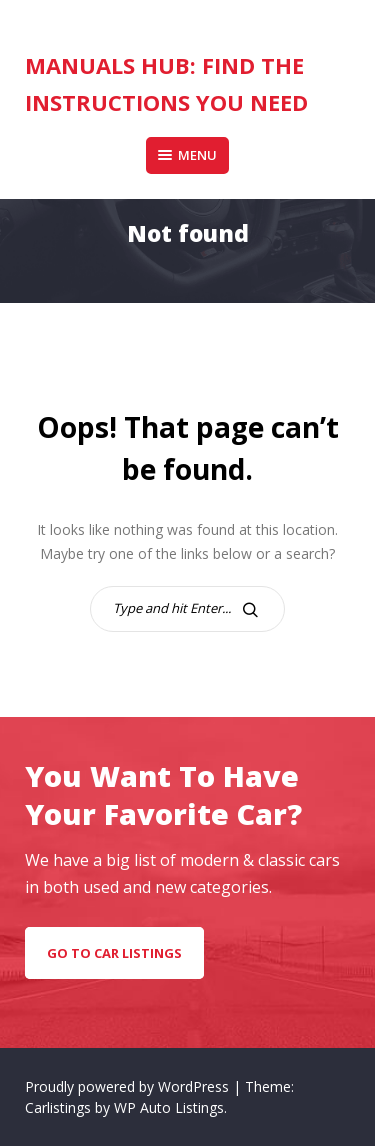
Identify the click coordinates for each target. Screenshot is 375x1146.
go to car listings (114, 953)
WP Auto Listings (169, 1107)
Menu (187, 155)
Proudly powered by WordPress (129, 1086)
